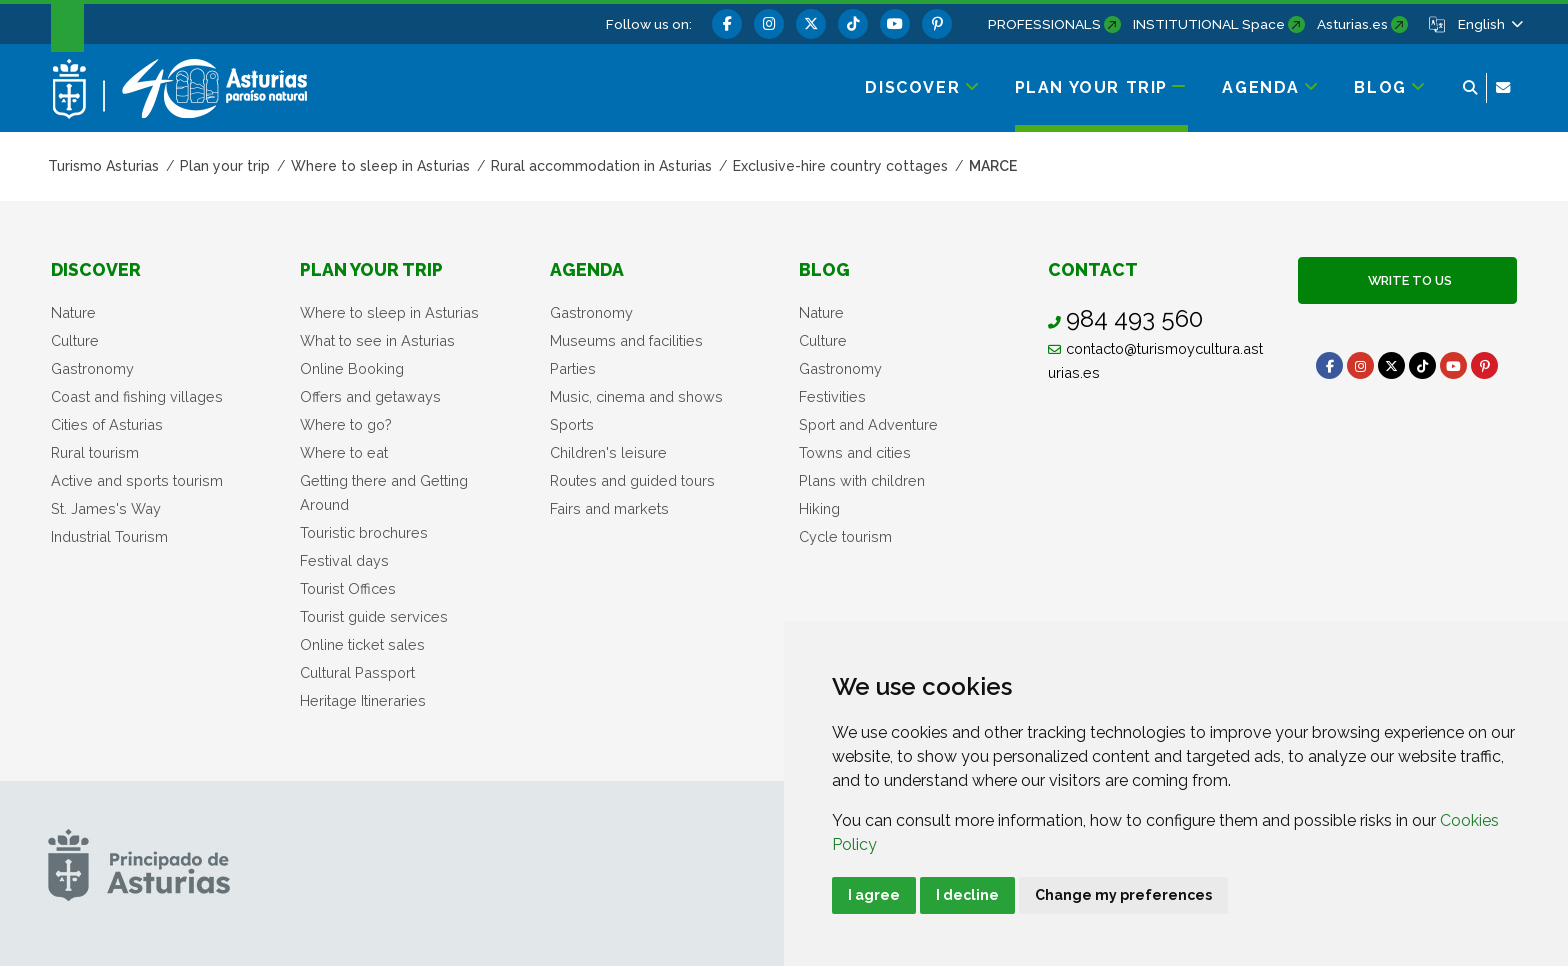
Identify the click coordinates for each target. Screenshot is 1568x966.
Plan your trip (371, 269)
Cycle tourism (845, 536)
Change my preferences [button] (1123, 895)
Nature (73, 312)
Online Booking (352, 368)
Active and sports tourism (137, 480)
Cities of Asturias (107, 424)
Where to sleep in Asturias (389, 312)
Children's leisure (608, 452)
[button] (1489, 24)
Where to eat (344, 452)
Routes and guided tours (632, 480)
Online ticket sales (362, 644)
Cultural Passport (357, 672)
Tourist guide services (374, 616)
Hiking (819, 508)
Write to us (1407, 280)
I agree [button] (874, 895)
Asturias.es (1352, 24)
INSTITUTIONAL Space (1209, 24)
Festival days (344, 560)
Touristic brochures (364, 532)
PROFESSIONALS (1044, 24)
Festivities (832, 396)
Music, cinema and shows (636, 396)
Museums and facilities (626, 340)
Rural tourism (95, 452)
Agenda (587, 269)
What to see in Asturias (377, 340)
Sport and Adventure (868, 424)
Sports (572, 424)
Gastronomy (92, 368)
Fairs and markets (609, 508)
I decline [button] (967, 895)
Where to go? (346, 424)
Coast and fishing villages (137, 396)
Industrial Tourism (109, 536)
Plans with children (862, 480)
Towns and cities (855, 452)
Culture (75, 340)
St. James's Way (106, 508)
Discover (96, 269)
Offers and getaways (370, 396)
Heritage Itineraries (363, 700)
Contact (1093, 269)
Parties (573, 368)
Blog (824, 269)
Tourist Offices (348, 588)
